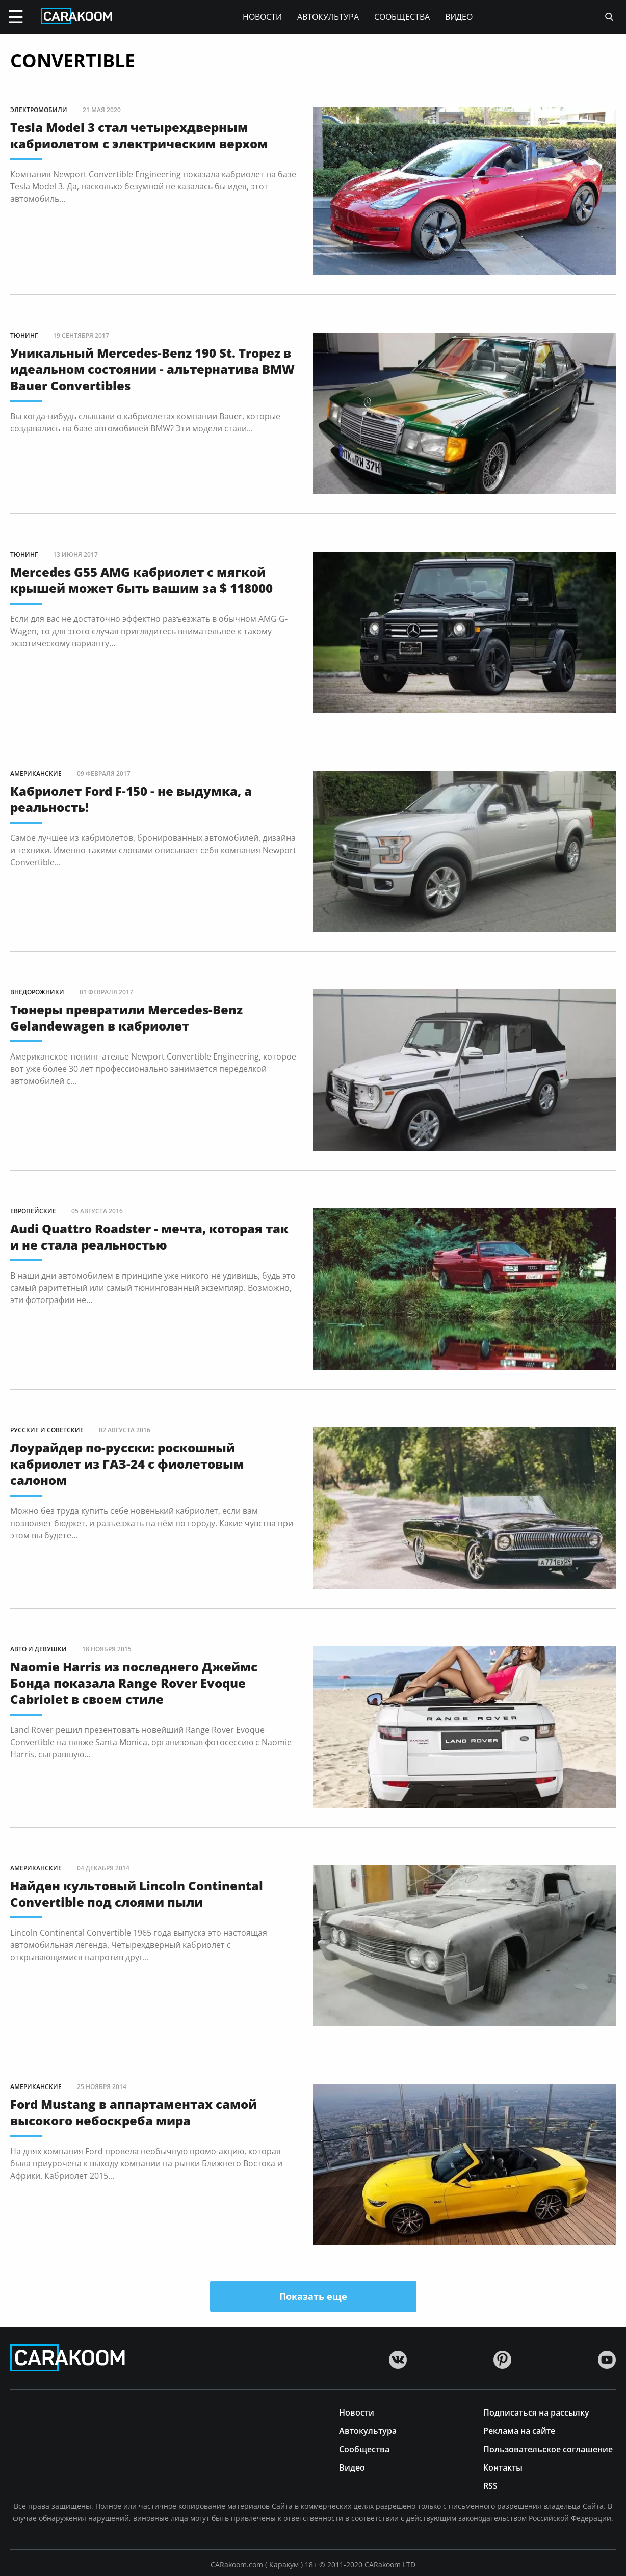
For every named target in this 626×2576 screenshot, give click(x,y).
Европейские (33, 1211)
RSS (490, 2485)
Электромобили (38, 109)
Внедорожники (37, 992)
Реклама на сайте (519, 2430)
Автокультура (328, 17)
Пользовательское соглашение (548, 2448)
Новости (262, 17)
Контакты (503, 2467)
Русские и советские (47, 1430)
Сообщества (402, 17)
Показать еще (313, 2296)
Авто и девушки (38, 1649)
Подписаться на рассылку (536, 2412)
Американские (36, 773)
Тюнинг (24, 335)
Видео (459, 17)
